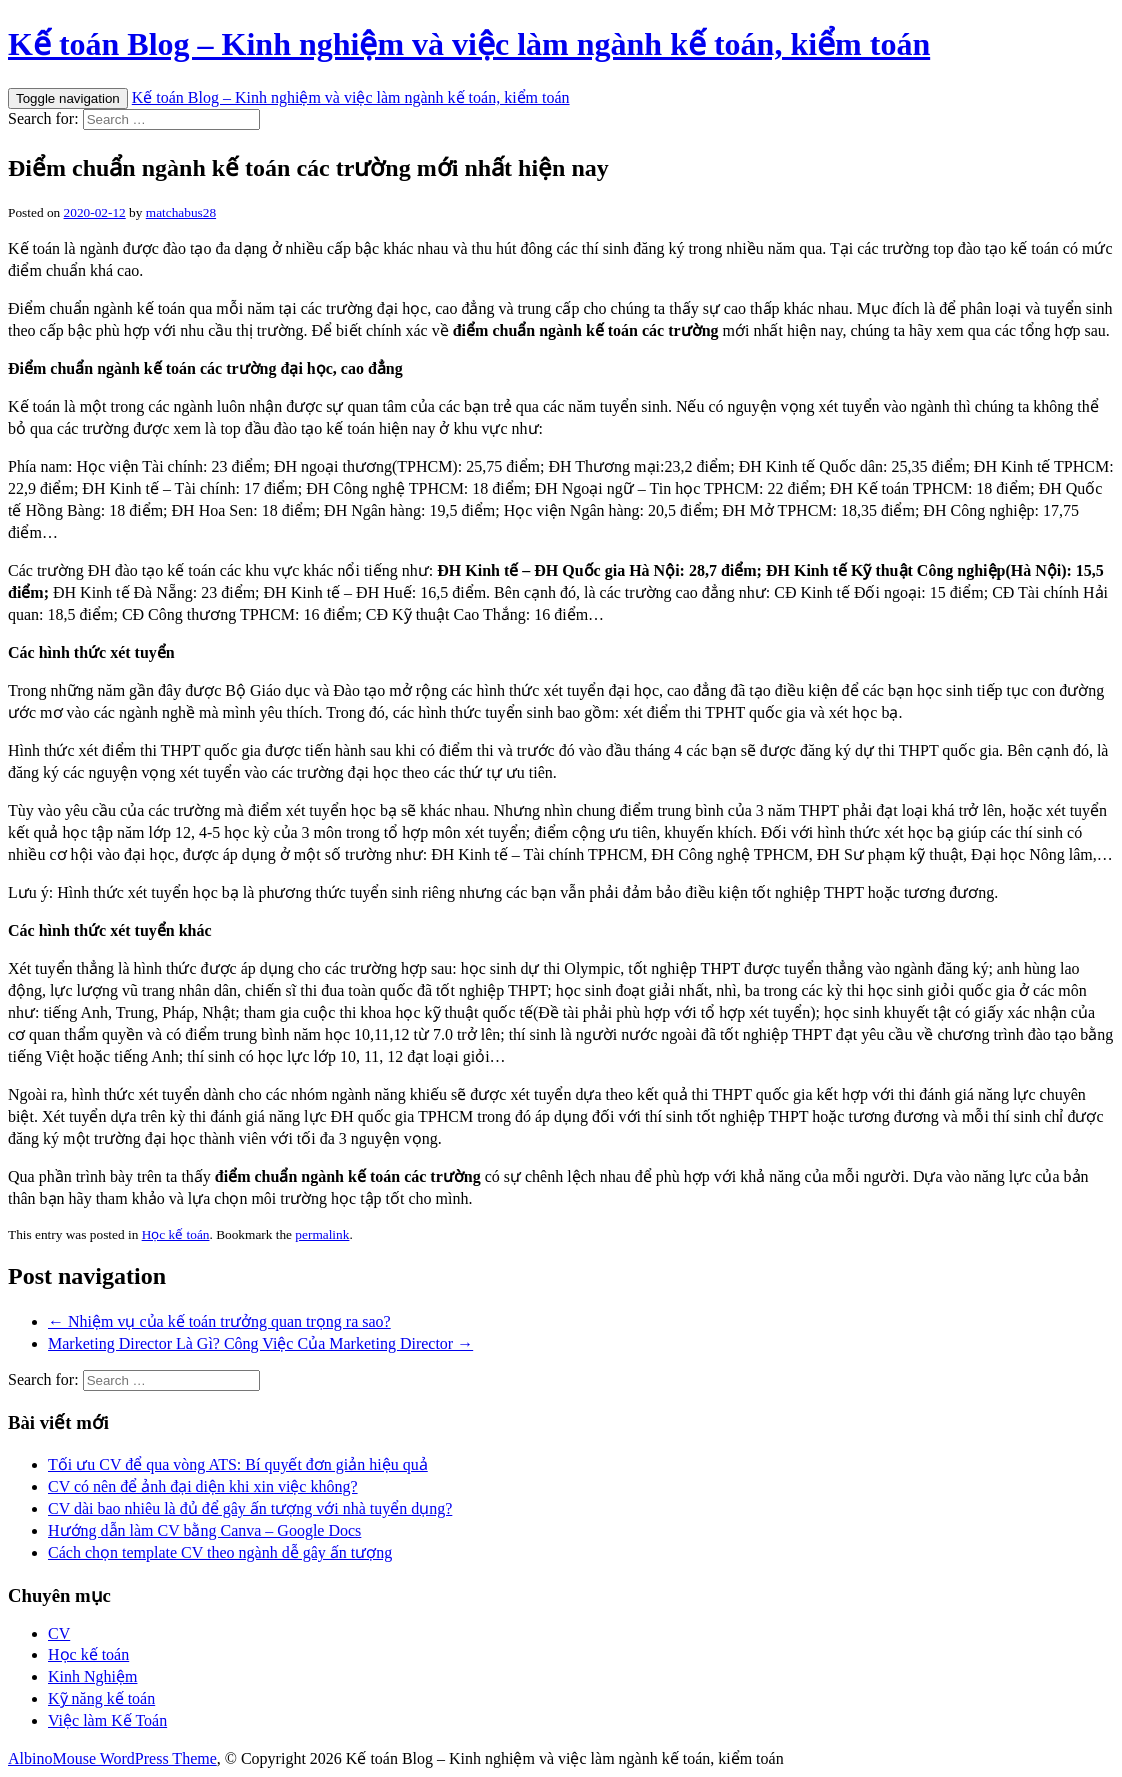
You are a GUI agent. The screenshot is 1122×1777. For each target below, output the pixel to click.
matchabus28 (181, 212)
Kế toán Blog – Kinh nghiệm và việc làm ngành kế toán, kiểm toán (469, 44)
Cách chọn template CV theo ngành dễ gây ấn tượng (220, 1552)
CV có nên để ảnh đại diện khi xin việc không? (203, 1486)
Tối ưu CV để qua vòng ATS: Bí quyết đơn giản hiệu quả (238, 1464)
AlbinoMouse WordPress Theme (112, 1758)
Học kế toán (176, 1234)
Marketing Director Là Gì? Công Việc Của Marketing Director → (260, 1343)
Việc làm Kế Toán (107, 1720)
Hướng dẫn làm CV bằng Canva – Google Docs (204, 1530)
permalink (322, 1234)
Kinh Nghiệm (92, 1676)
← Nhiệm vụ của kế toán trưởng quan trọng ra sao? (219, 1321)
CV (59, 1633)
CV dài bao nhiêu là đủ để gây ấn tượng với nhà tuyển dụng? (250, 1508)
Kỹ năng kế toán (101, 1698)
